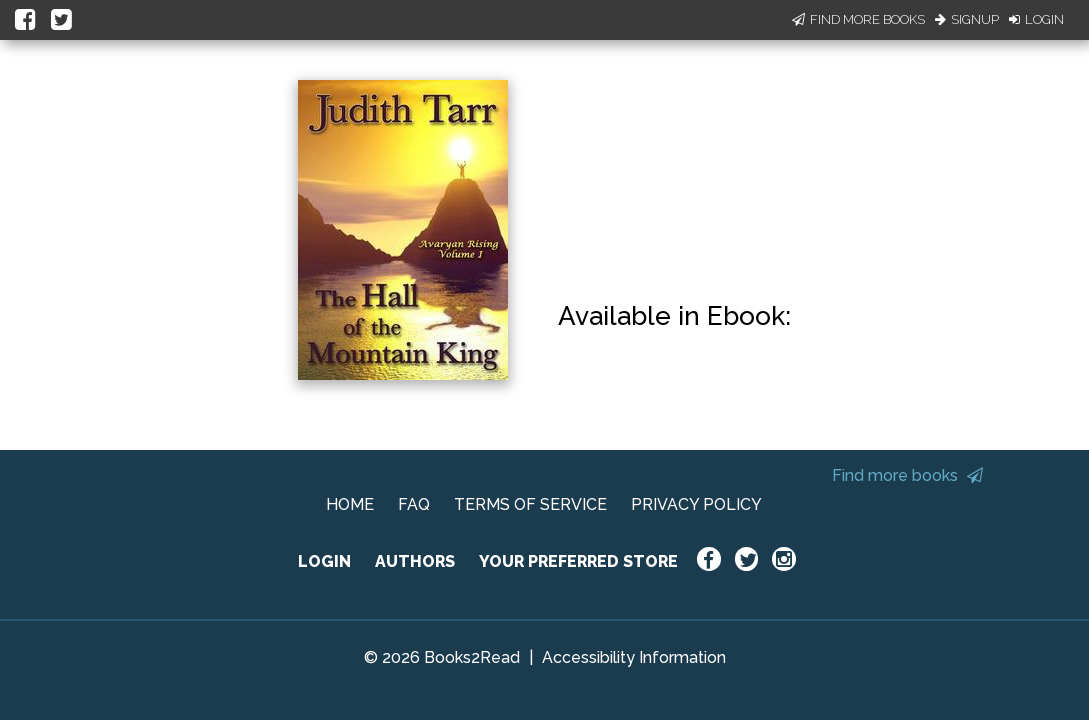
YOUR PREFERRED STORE (578, 561)
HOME (350, 504)
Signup (967, 19)
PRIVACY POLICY (696, 504)
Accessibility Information (634, 657)
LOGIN (324, 561)
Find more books (907, 475)
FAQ (414, 504)
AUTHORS (415, 561)
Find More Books (858, 19)
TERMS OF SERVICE (530, 504)
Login (1036, 19)
